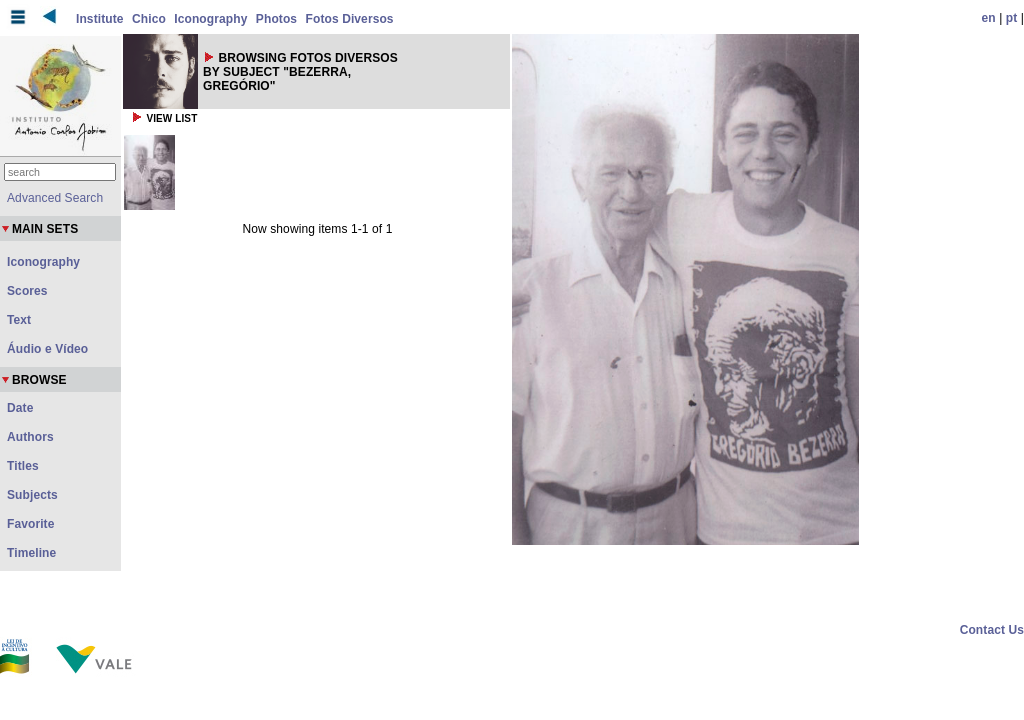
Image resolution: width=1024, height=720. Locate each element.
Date (20, 408)
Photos (276, 19)
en (989, 18)
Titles (23, 466)
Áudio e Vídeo (47, 349)
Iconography (210, 19)
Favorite (30, 524)
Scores (27, 291)
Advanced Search (55, 198)
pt (1012, 18)
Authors (30, 437)
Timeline (31, 553)
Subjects (32, 495)
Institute (100, 19)
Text (19, 320)
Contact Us (992, 630)
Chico (149, 19)
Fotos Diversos (350, 19)
